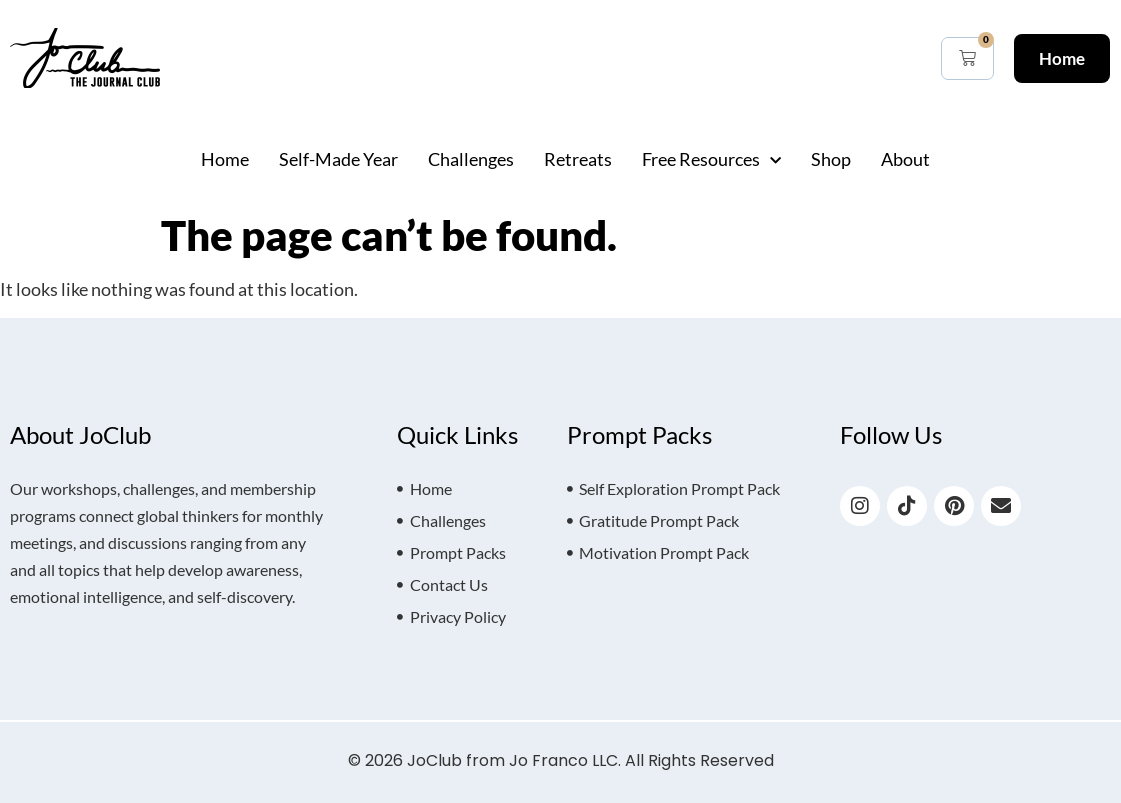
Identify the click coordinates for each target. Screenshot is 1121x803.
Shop (831, 159)
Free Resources (711, 159)
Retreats (578, 159)
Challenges (471, 159)
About (905, 159)
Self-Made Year (338, 159)
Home (225, 159)
